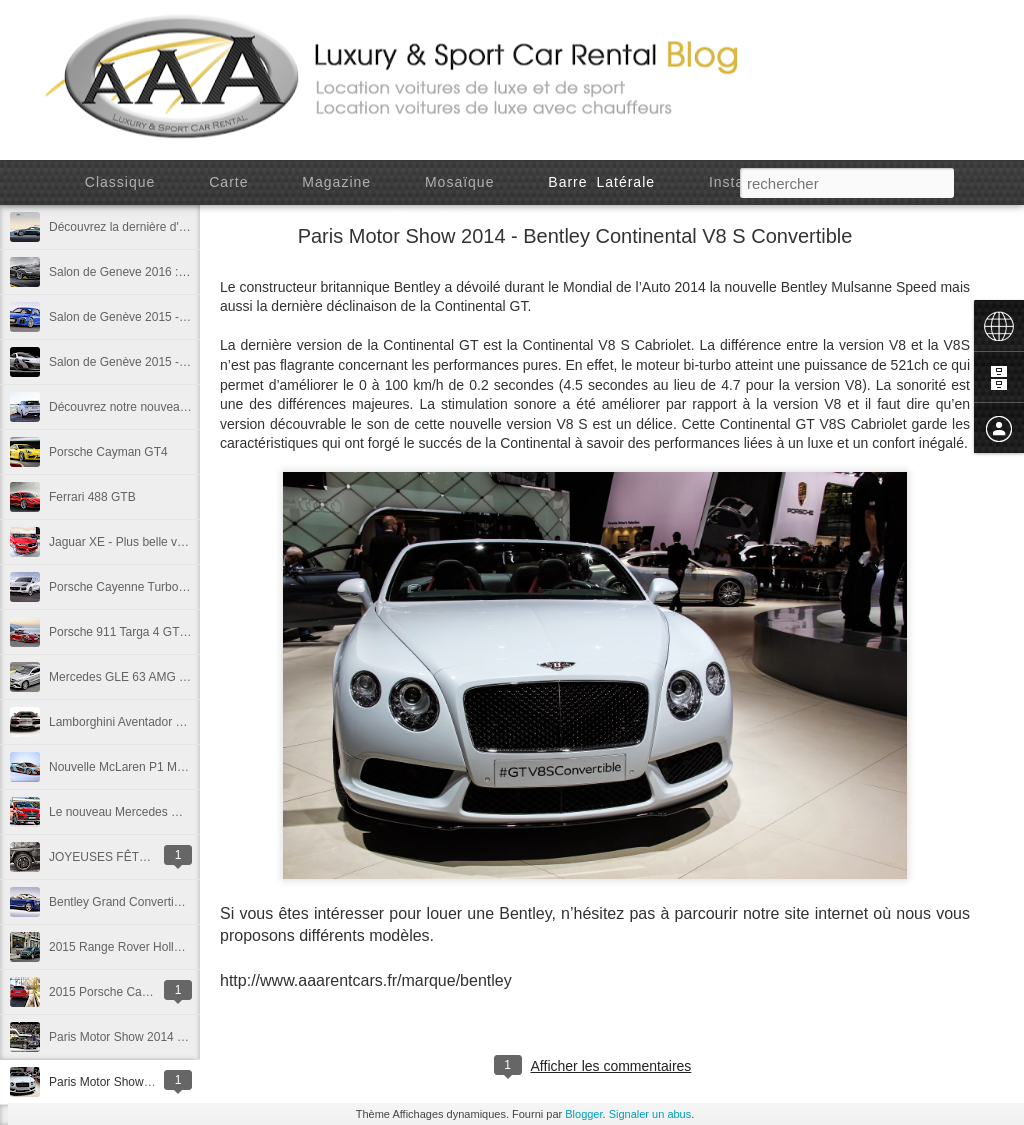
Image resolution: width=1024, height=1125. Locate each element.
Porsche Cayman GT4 (108, 452)
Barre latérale (601, 182)
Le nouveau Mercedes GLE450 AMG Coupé (166, 812)
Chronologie (434, 217)
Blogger (583, 1114)
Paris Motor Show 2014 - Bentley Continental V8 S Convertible (575, 236)
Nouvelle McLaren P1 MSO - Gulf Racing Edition (178, 767)
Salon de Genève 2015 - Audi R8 (136, 317)
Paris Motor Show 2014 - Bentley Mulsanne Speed (183, 1037)
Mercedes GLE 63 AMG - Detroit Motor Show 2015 (184, 677)
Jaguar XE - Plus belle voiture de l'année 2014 (172, 542)
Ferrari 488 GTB (92, 497)
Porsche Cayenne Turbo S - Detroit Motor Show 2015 (191, 587)
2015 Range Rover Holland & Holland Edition (169, 947)
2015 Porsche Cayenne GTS (125, 992)
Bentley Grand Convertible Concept (143, 902)
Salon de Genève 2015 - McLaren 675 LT (159, 362)
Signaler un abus (650, 1114)
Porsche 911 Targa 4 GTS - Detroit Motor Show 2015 (190, 632)
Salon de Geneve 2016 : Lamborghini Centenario (179, 272)
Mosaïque (459, 182)
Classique (120, 182)
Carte (228, 182)
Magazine (336, 182)
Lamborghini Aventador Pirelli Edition (147, 722)
